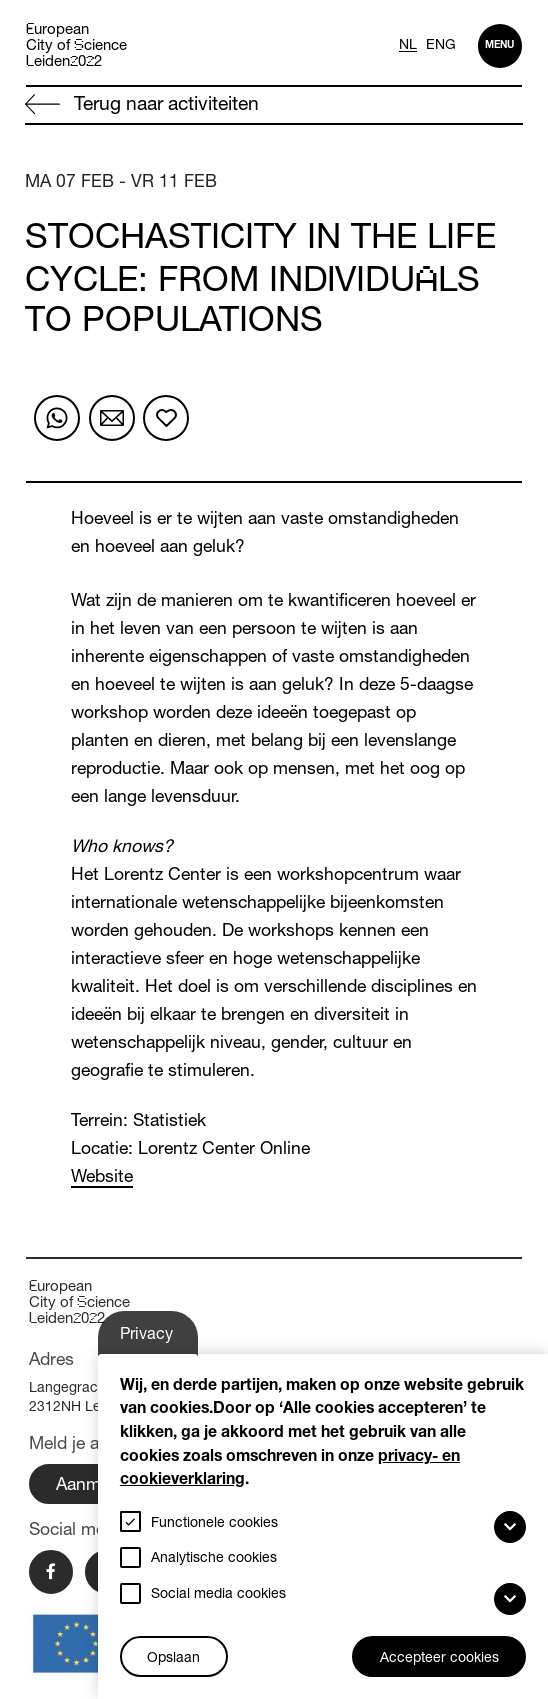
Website (102, 1178)
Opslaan (173, 1659)
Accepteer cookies (439, 1659)
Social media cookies (218, 1595)
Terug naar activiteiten (142, 105)
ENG (441, 46)
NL (408, 46)
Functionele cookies (214, 1524)
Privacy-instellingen (160, 1341)
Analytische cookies (214, 1559)
